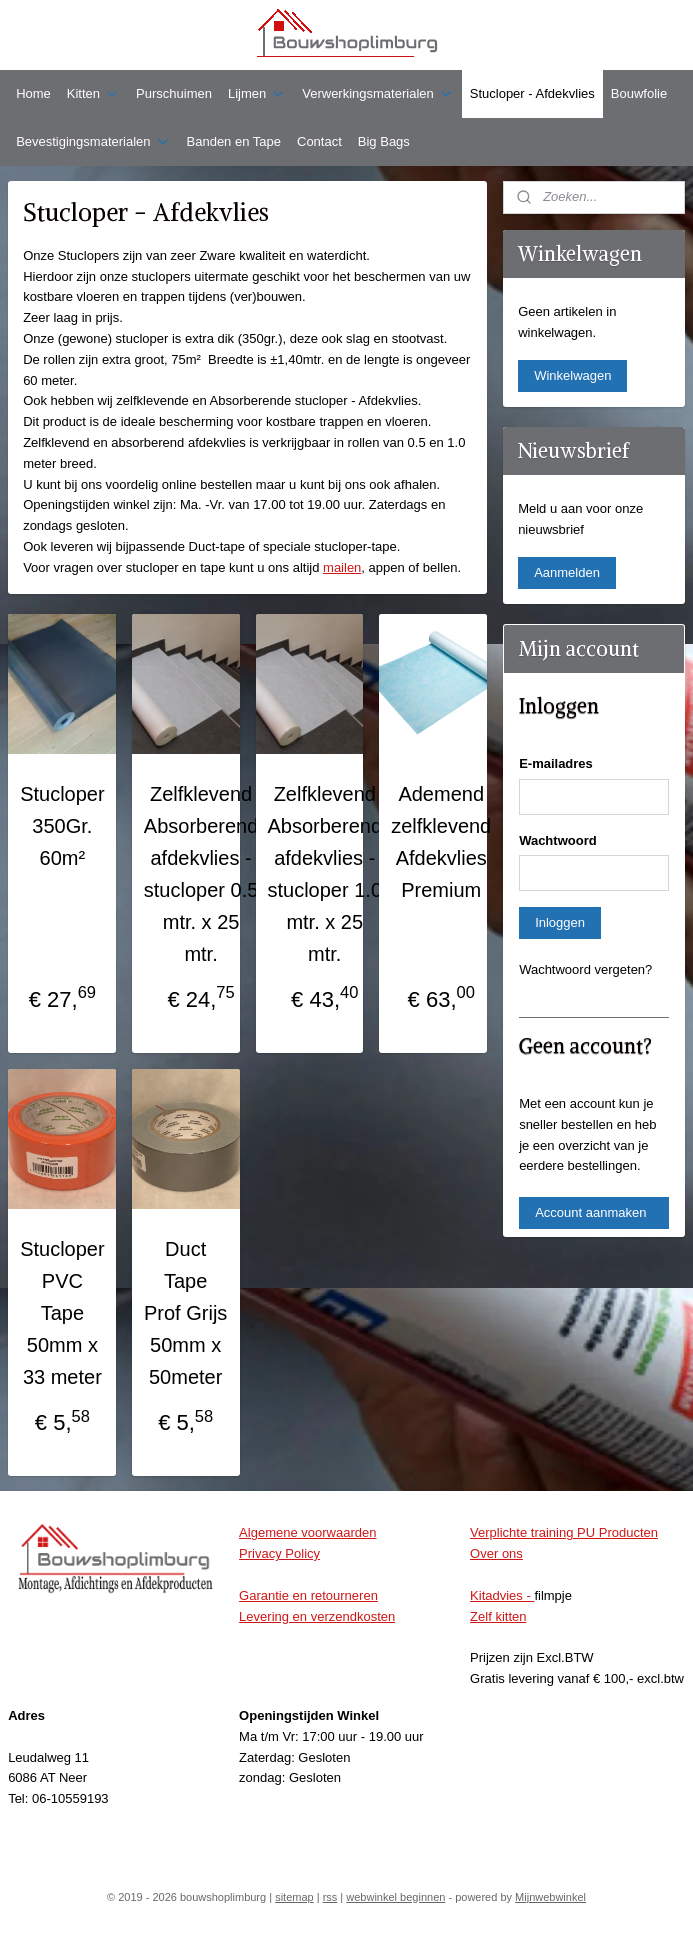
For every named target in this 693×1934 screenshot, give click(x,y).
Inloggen (560, 922)
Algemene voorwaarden (307, 1532)
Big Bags (384, 141)
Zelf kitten (498, 1616)
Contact (319, 141)
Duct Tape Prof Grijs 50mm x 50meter (185, 1313)
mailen (342, 567)
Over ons (496, 1553)
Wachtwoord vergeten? (585, 969)
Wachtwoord (558, 840)
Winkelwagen (572, 375)
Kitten (93, 94)
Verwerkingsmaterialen (378, 94)
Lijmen (257, 94)
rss (330, 1897)
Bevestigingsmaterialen (93, 142)
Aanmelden (567, 572)
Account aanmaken (590, 1212)
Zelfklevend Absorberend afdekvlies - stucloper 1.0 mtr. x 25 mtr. (325, 874)
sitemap (294, 1897)
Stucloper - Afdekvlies (532, 93)
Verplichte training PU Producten (564, 1532)
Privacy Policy (279, 1553)
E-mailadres (556, 763)
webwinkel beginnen (395, 1897)
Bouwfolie (639, 93)
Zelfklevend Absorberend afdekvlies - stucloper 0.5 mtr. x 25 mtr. (201, 874)
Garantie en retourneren (308, 1595)
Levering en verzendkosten (317, 1616)
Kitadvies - (502, 1595)
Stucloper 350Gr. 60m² (62, 826)
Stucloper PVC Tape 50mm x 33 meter (62, 1313)
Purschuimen (174, 93)
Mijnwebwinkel (550, 1897)
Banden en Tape (234, 141)
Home (33, 93)
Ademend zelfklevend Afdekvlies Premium (441, 842)
